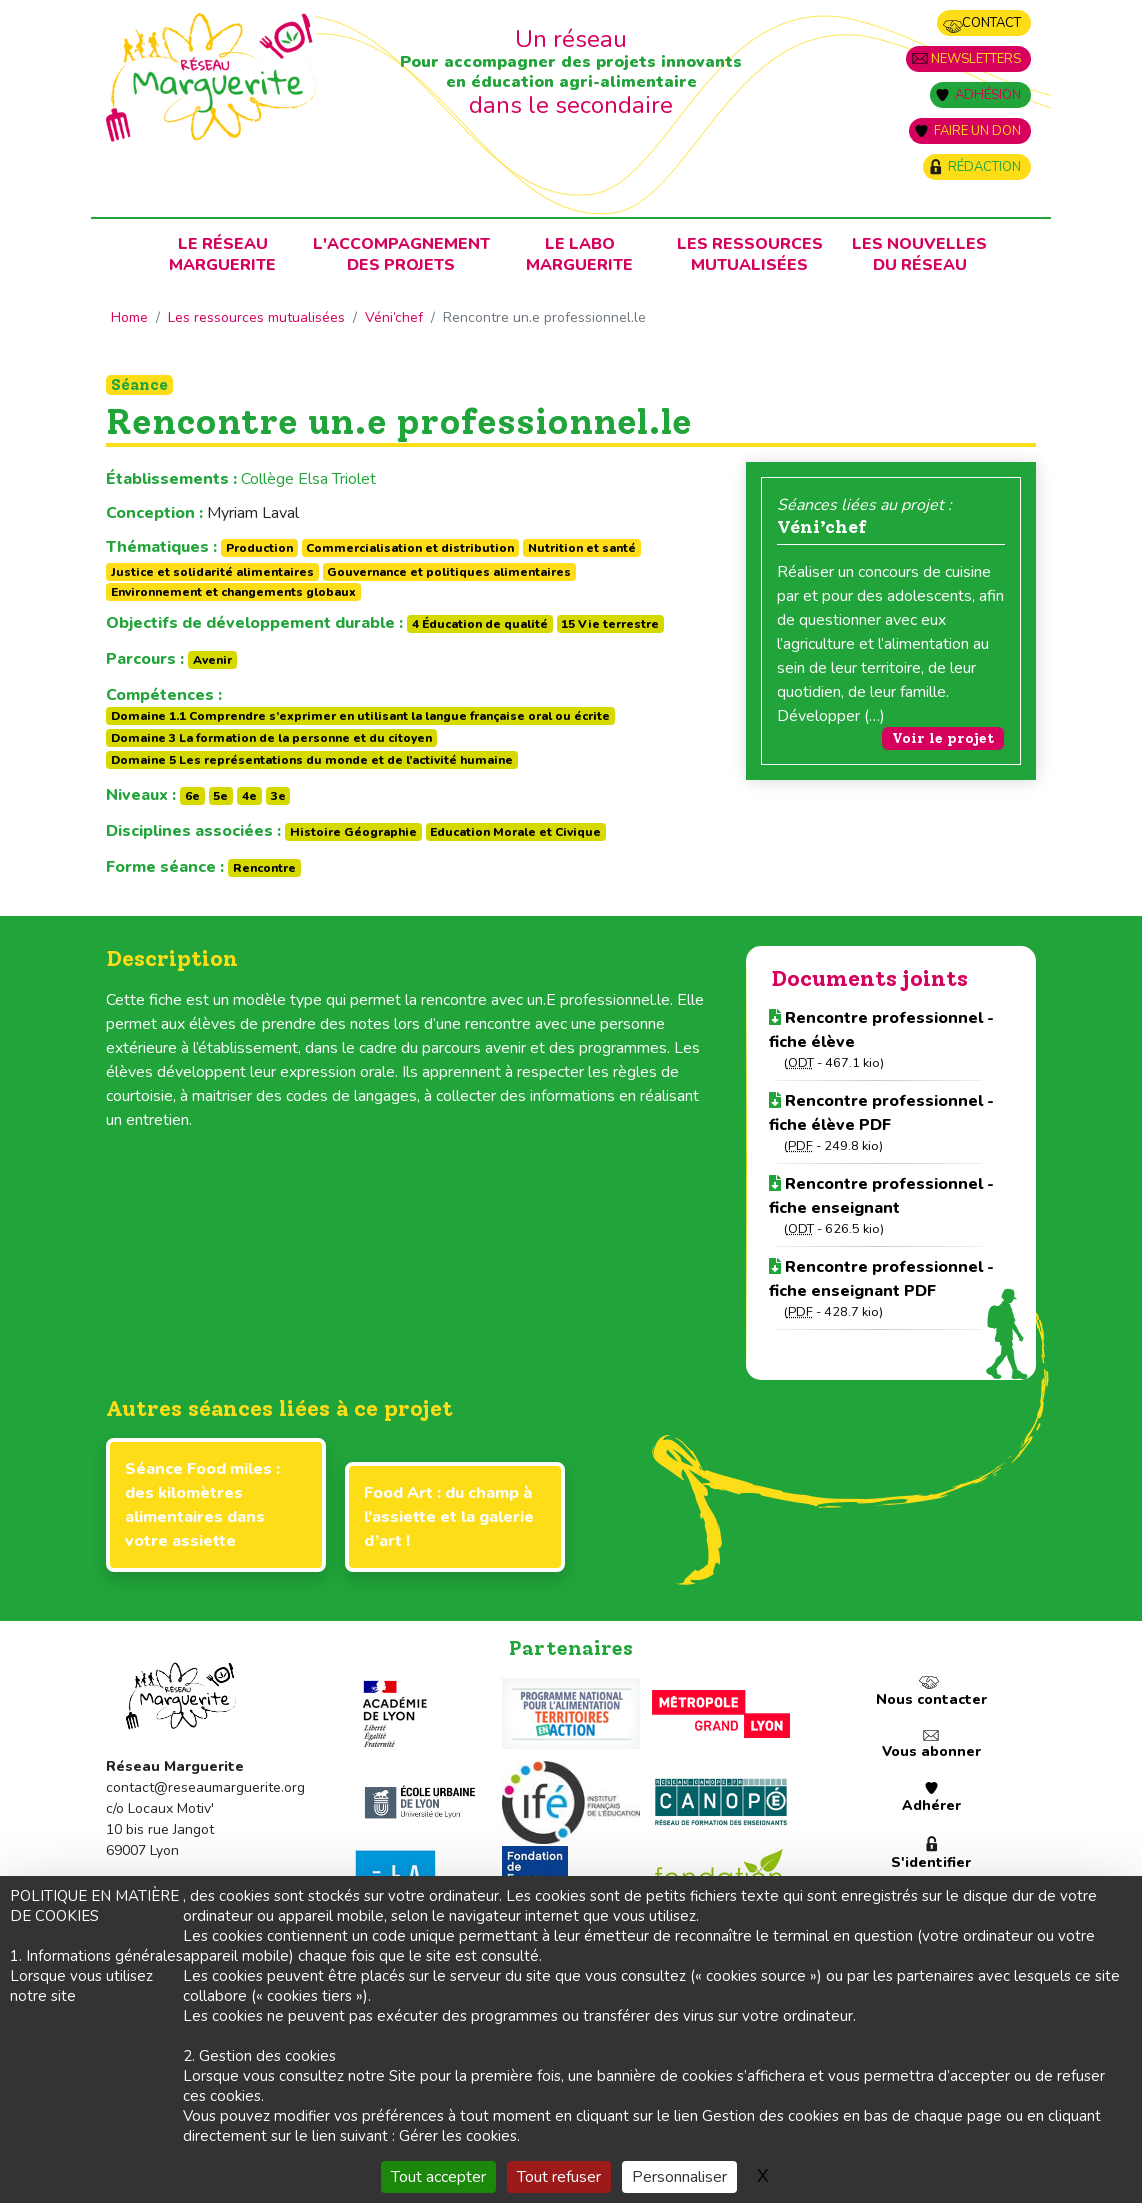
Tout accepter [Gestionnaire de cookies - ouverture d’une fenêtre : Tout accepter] (438, 2177)
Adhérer (931, 1805)
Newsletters (976, 59)
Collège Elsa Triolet (308, 479)
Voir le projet (943, 738)
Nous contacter (931, 1699)
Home (129, 317)
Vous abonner (931, 1751)
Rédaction (984, 167)
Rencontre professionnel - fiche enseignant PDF (881, 1279)
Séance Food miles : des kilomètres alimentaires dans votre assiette (202, 1505)
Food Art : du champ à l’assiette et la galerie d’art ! (449, 1517)
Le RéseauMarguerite (222, 254)
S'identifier (931, 1862)
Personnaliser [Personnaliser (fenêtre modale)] (679, 2177)
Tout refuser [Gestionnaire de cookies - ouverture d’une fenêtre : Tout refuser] (559, 2177)
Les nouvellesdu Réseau (919, 254)
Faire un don (977, 131)
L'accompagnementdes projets (401, 254)
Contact (991, 23)
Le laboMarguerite (579, 254)
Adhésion (988, 95)
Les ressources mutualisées (750, 254)
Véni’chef (394, 317)
